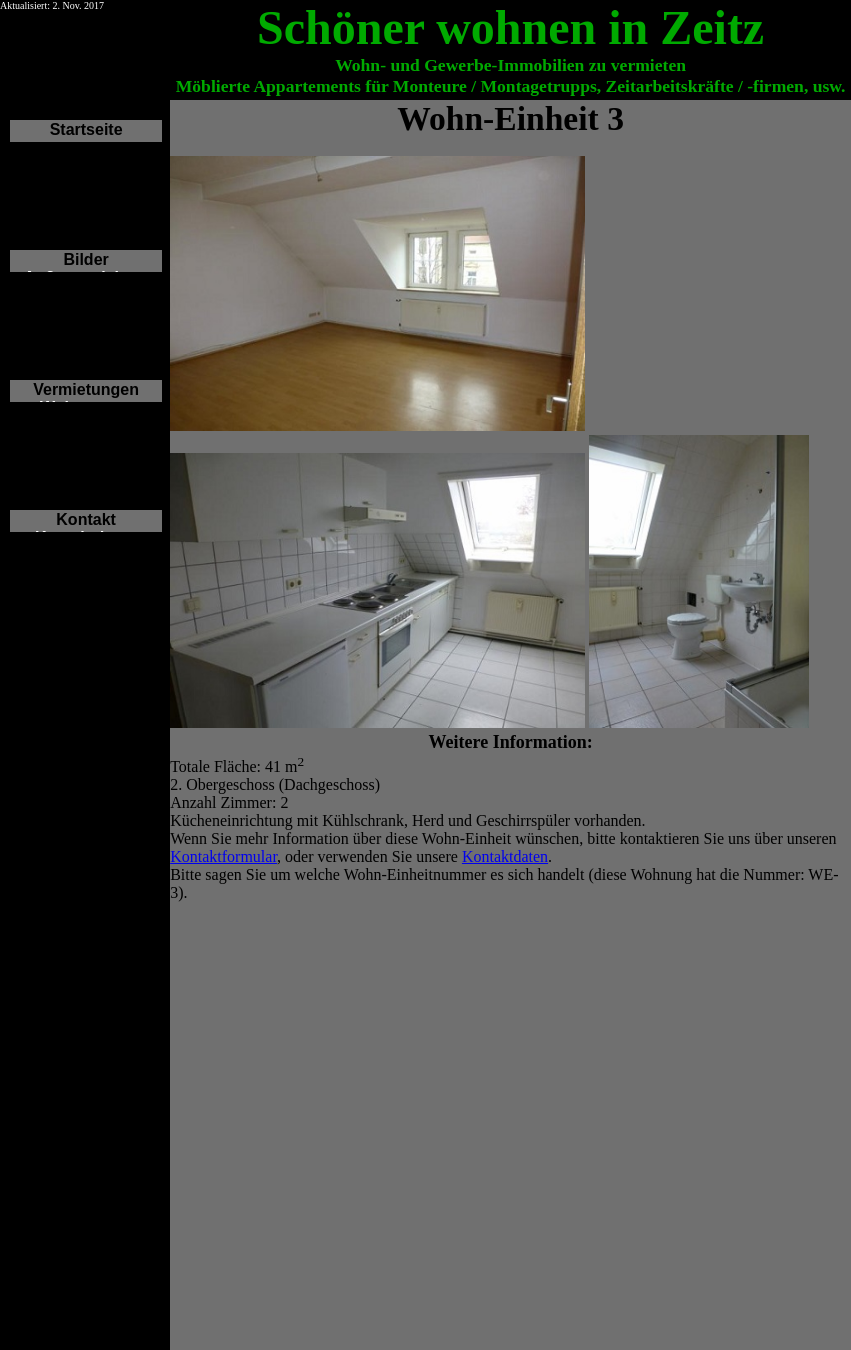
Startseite (86, 129)
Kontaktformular (223, 856)
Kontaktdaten (505, 856)
